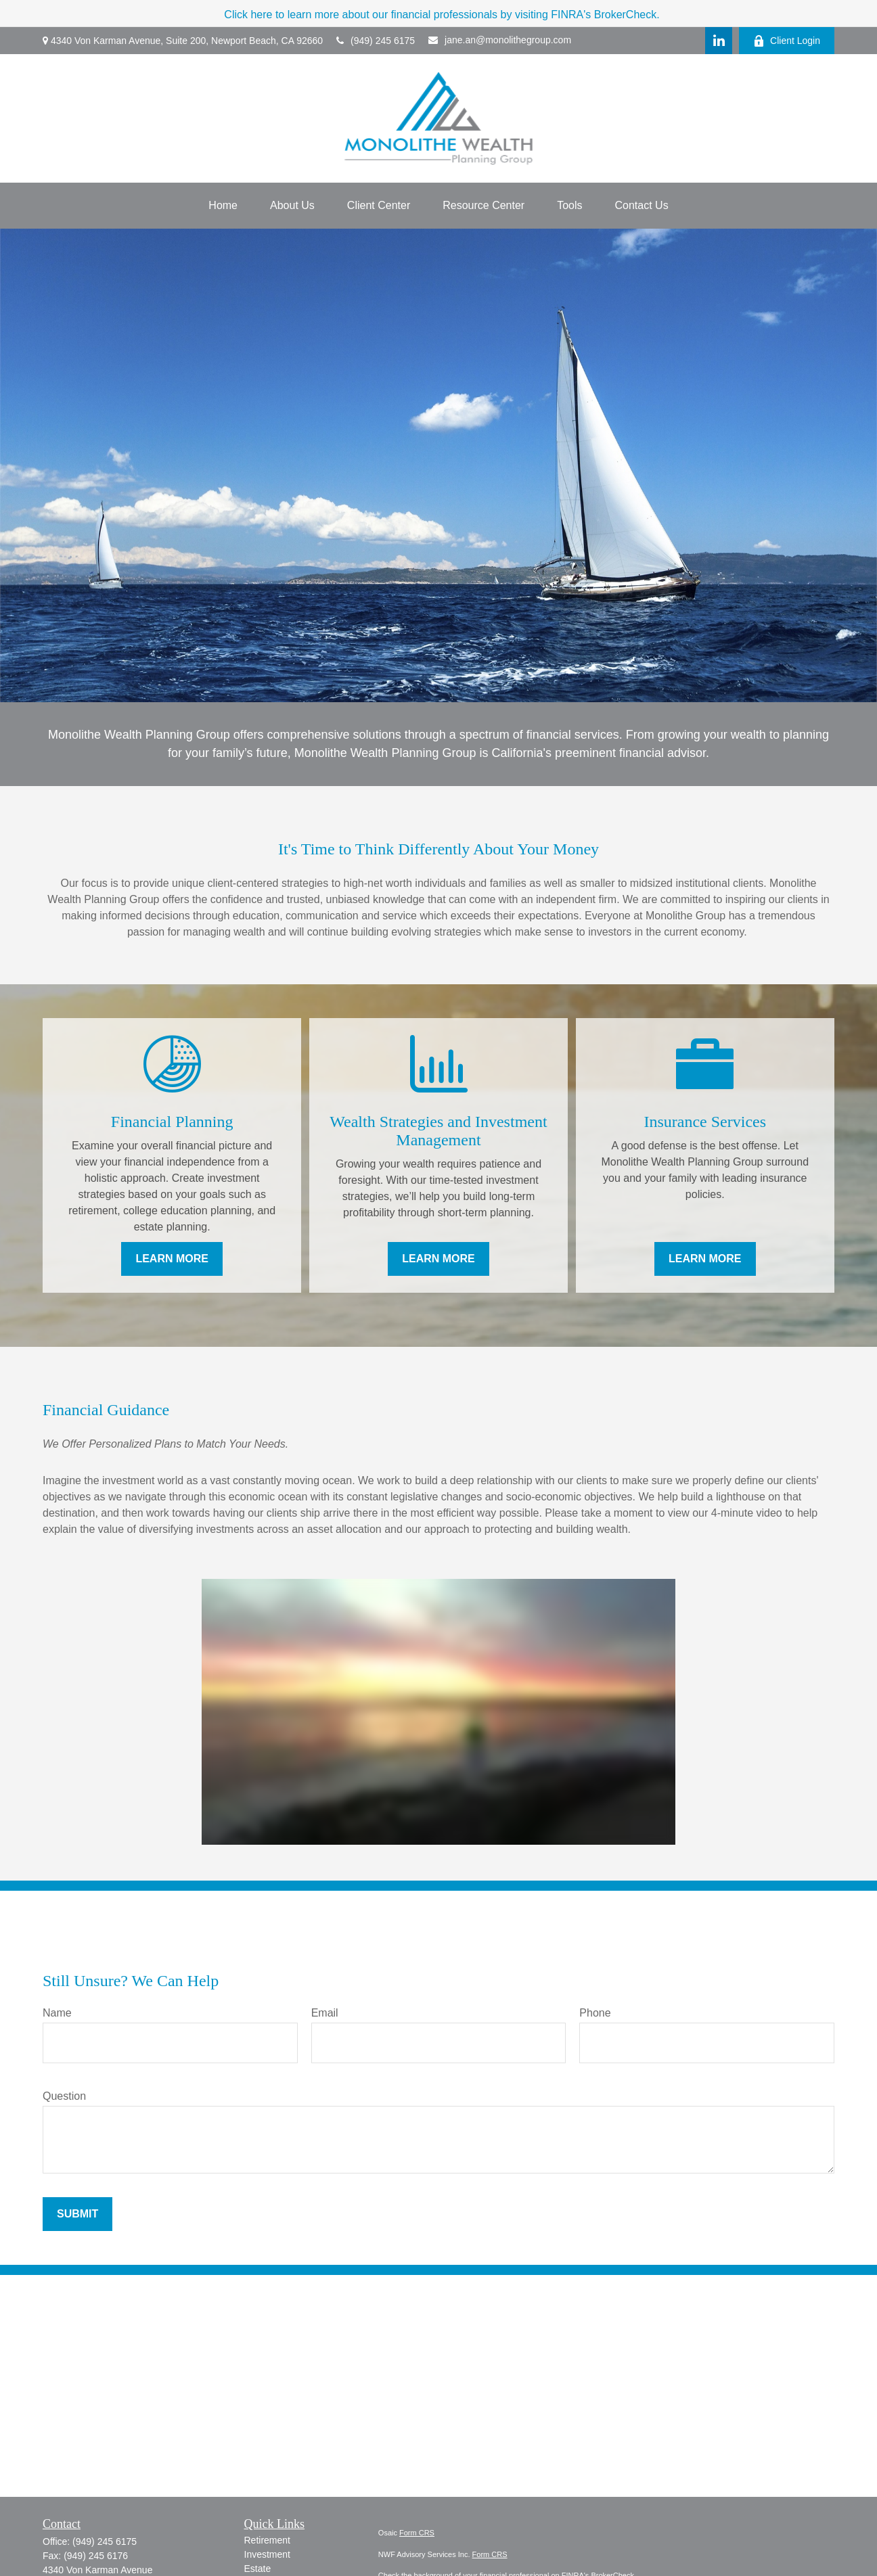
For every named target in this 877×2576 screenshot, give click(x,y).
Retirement (267, 2540)
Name (57, 2013)
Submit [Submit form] (77, 2214)
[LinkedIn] (718, 40)
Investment (267, 2554)
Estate (257, 2568)
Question (64, 2096)
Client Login (786, 41)
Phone (594, 2013)
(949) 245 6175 (375, 40)
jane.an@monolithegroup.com (499, 39)
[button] (223, 205)
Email (324, 2013)
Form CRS (416, 2533)
